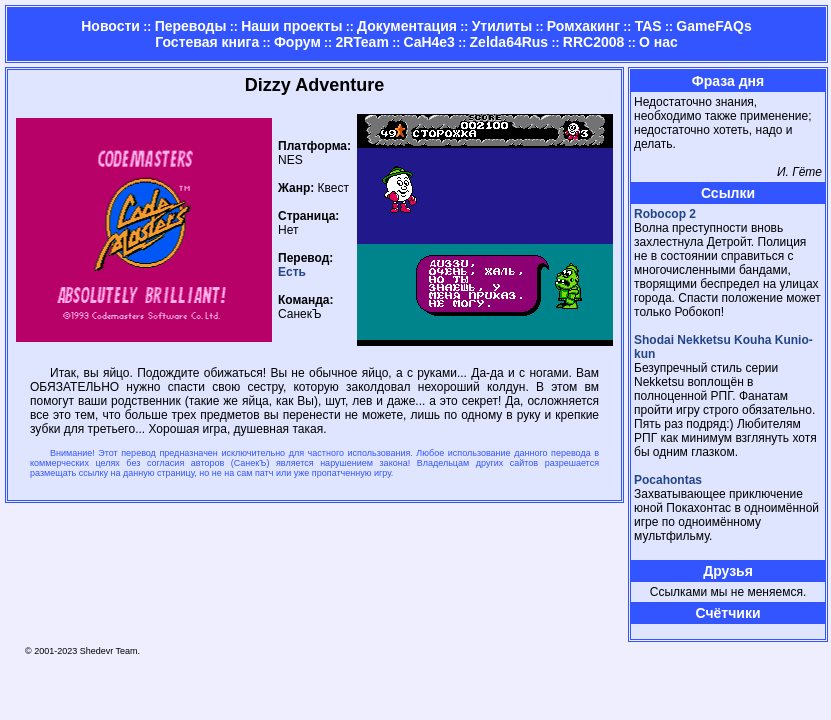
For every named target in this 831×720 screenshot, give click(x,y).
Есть (292, 272)
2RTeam (361, 42)
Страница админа (669, 631)
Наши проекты (291, 26)
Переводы (191, 26)
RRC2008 (593, 42)
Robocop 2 (665, 214)
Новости (110, 26)
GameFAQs (713, 26)
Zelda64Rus (509, 42)
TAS (648, 26)
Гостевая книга (207, 42)
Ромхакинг (583, 26)
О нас (658, 42)
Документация (407, 26)
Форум (297, 42)
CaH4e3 (429, 42)
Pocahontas (668, 480)
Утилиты (502, 26)
